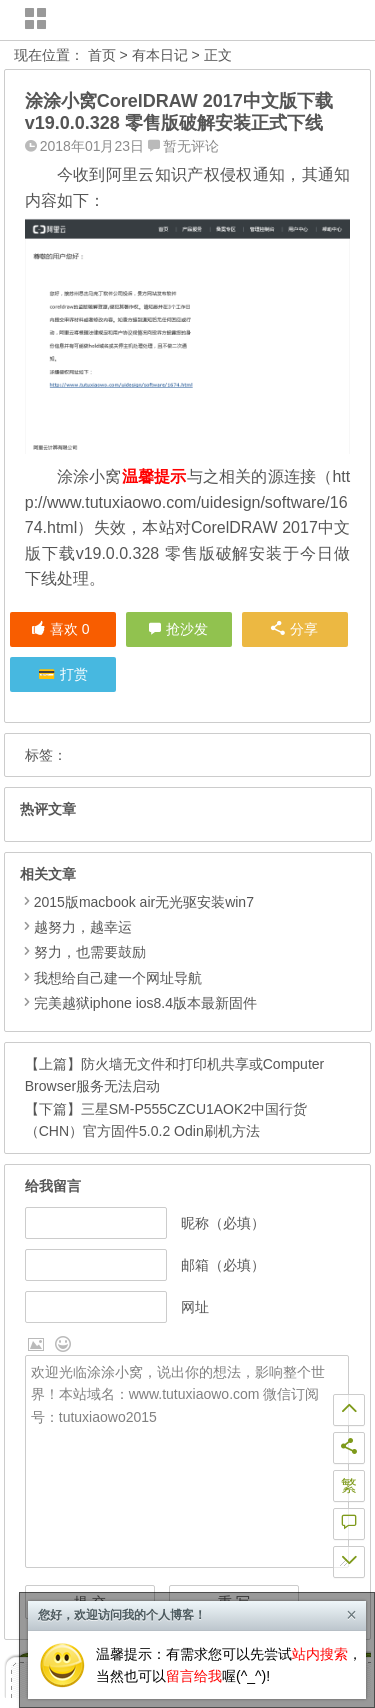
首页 (102, 55)
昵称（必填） (223, 1223)
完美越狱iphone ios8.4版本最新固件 (145, 1003)
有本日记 (160, 55)
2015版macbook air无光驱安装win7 (144, 902)
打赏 (74, 674)
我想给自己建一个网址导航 (118, 978)
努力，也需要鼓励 (90, 952)
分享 (294, 629)
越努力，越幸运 (83, 927)
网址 (195, 1307)
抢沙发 (187, 629)
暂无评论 (191, 146)
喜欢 (60, 629)
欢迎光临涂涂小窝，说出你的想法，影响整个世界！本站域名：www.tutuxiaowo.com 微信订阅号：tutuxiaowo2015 (187, 1462)
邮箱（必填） (223, 1265)
